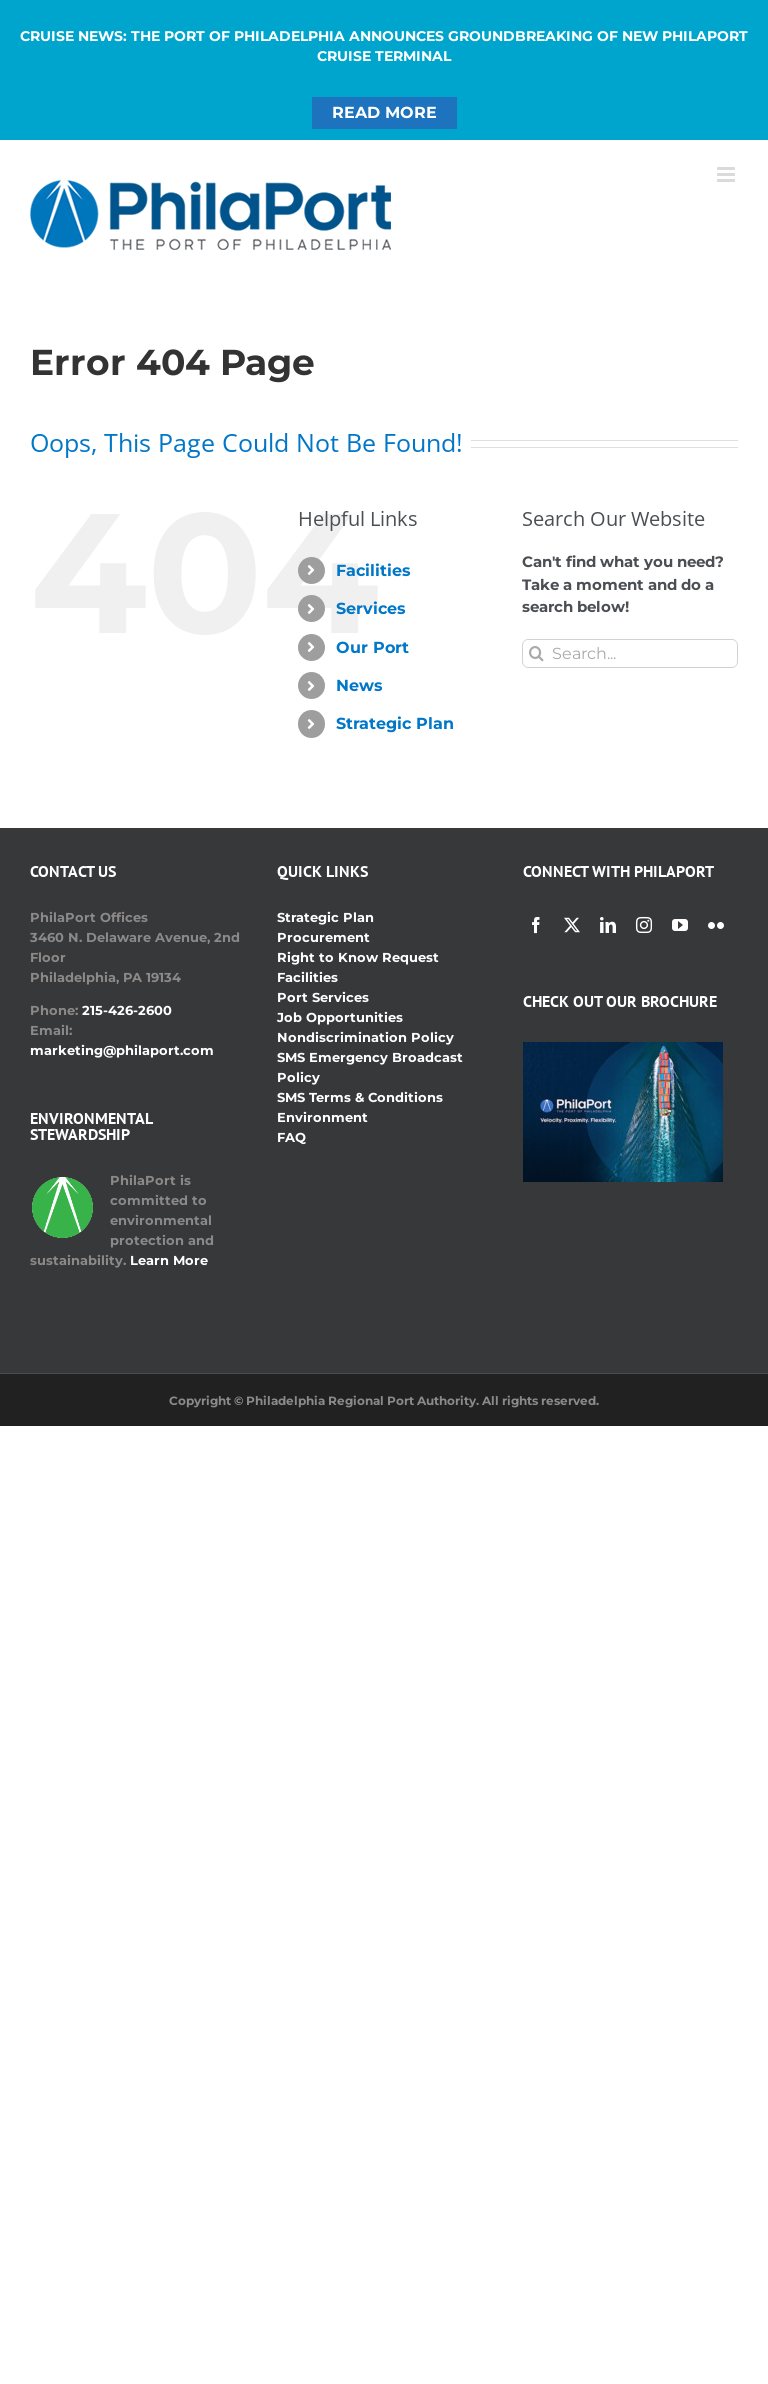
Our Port (372, 647)
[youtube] (680, 925)
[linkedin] (608, 925)
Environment (322, 1117)
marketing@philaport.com (122, 1050)
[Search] (536, 653)
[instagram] (644, 925)
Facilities (373, 570)
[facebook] (536, 925)
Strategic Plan (395, 723)
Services (371, 608)
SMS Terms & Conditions (360, 1097)
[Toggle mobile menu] (727, 174)
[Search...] (630, 653)
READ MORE (384, 112)
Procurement (323, 937)
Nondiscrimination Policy (365, 1037)
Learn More (169, 1260)
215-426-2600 (127, 1010)
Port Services (323, 997)
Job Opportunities (340, 1017)
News (359, 685)
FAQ (291, 1137)
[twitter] (572, 925)
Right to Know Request (358, 957)
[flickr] (716, 925)
